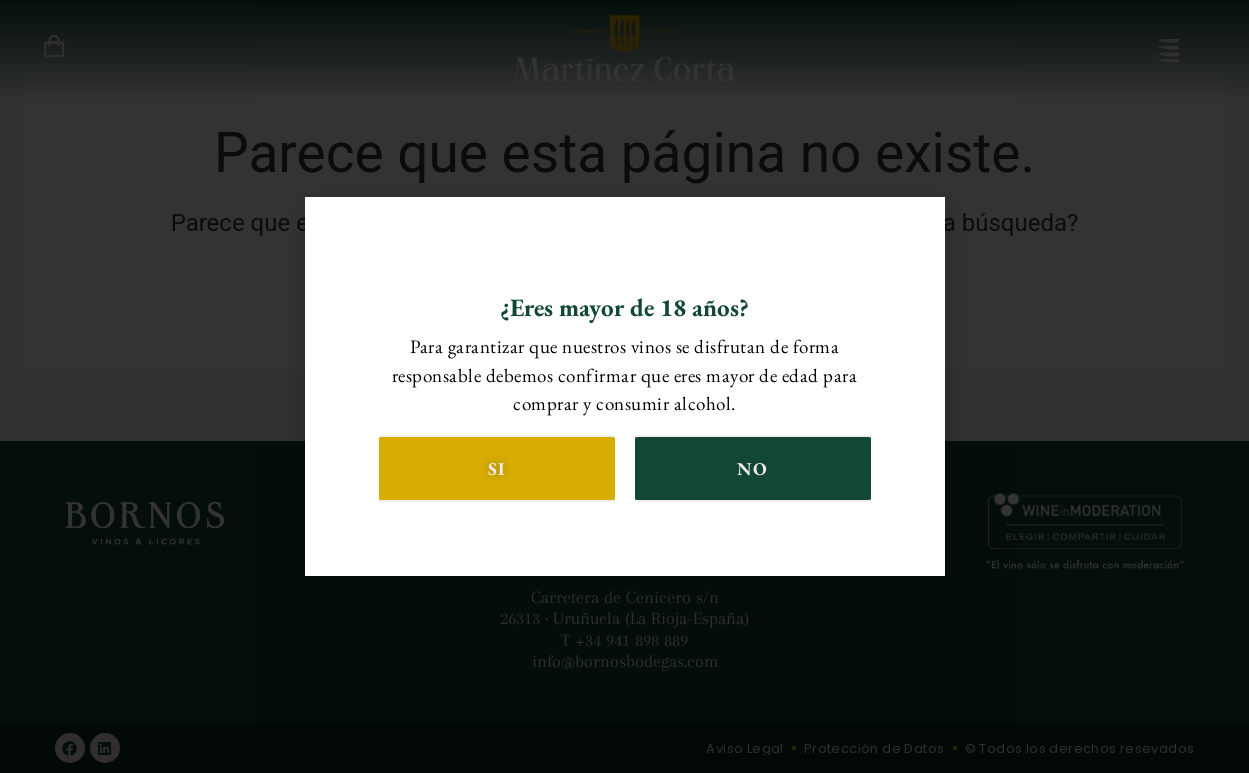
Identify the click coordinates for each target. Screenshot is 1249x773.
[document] (624, 386)
